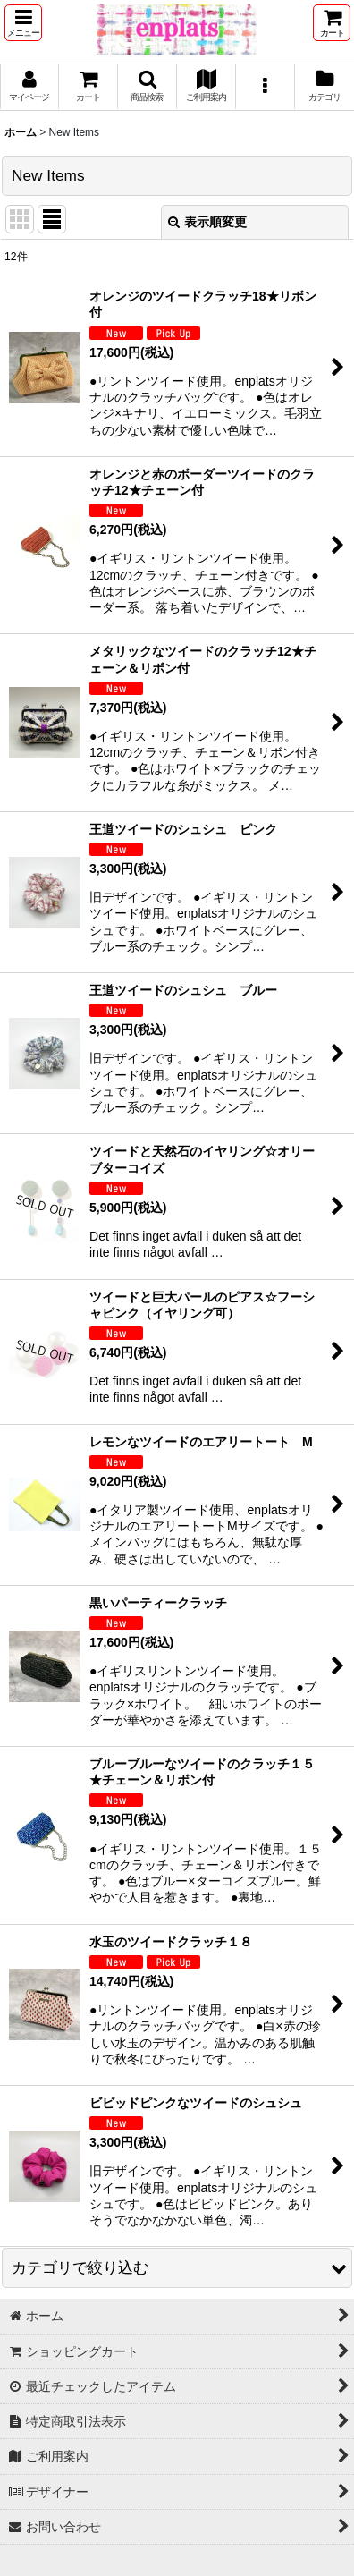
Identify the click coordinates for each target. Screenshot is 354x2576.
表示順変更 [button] (207, 222)
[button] (23, 22)
